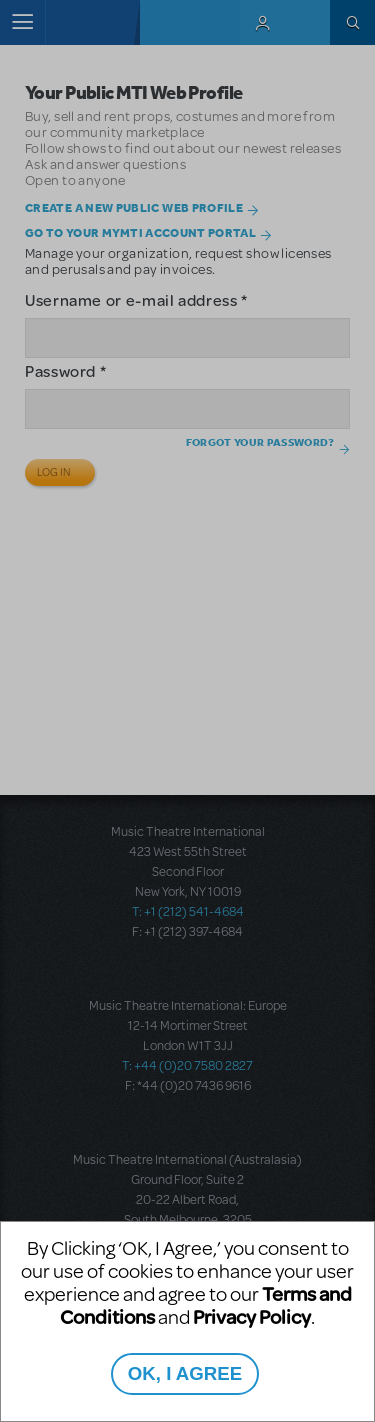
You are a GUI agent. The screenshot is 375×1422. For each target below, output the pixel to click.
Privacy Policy (252, 1316)
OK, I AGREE (185, 1373)
